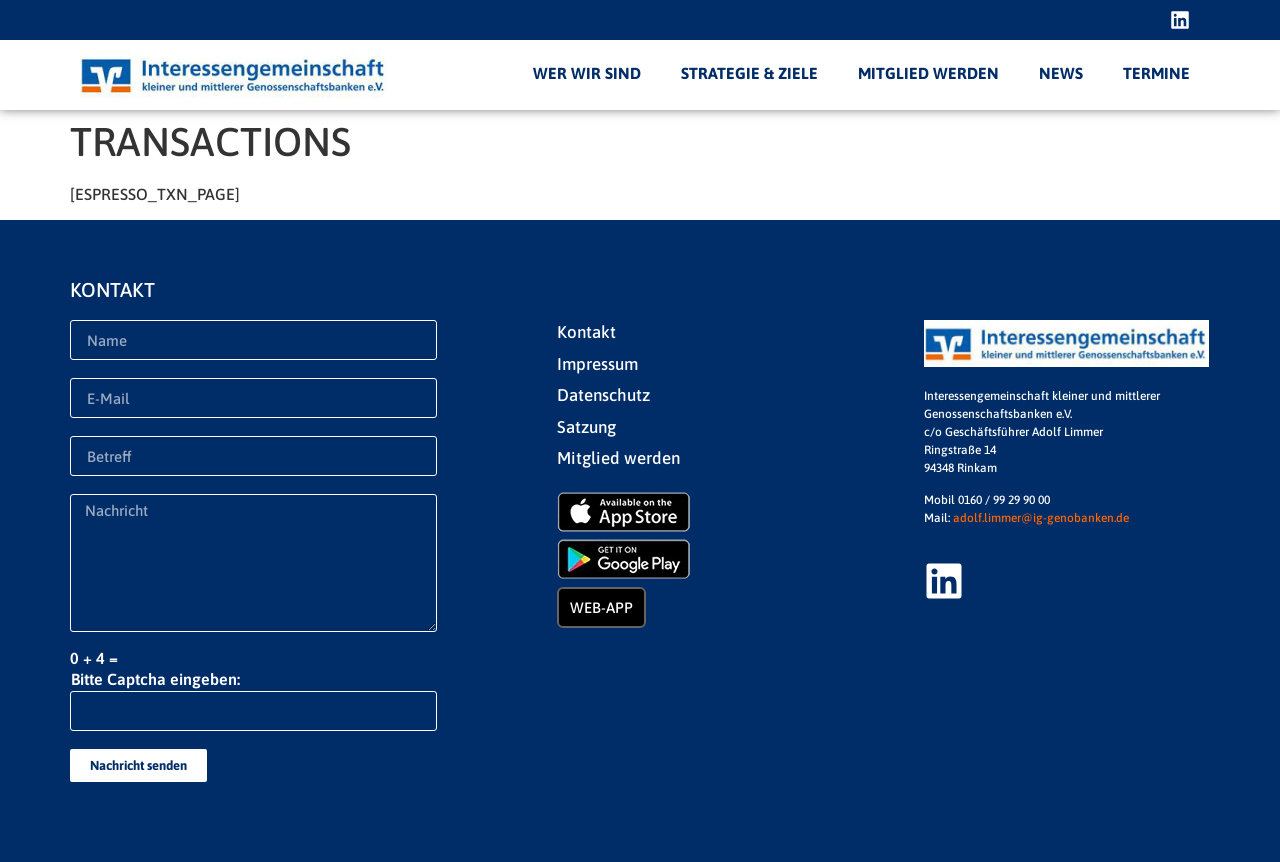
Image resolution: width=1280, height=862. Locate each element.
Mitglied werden (928, 73)
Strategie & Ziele (749, 73)
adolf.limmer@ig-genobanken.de (1041, 518)
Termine (1156, 73)
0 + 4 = (94, 658)
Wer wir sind (587, 73)
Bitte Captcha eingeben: (155, 679)
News (1061, 73)
